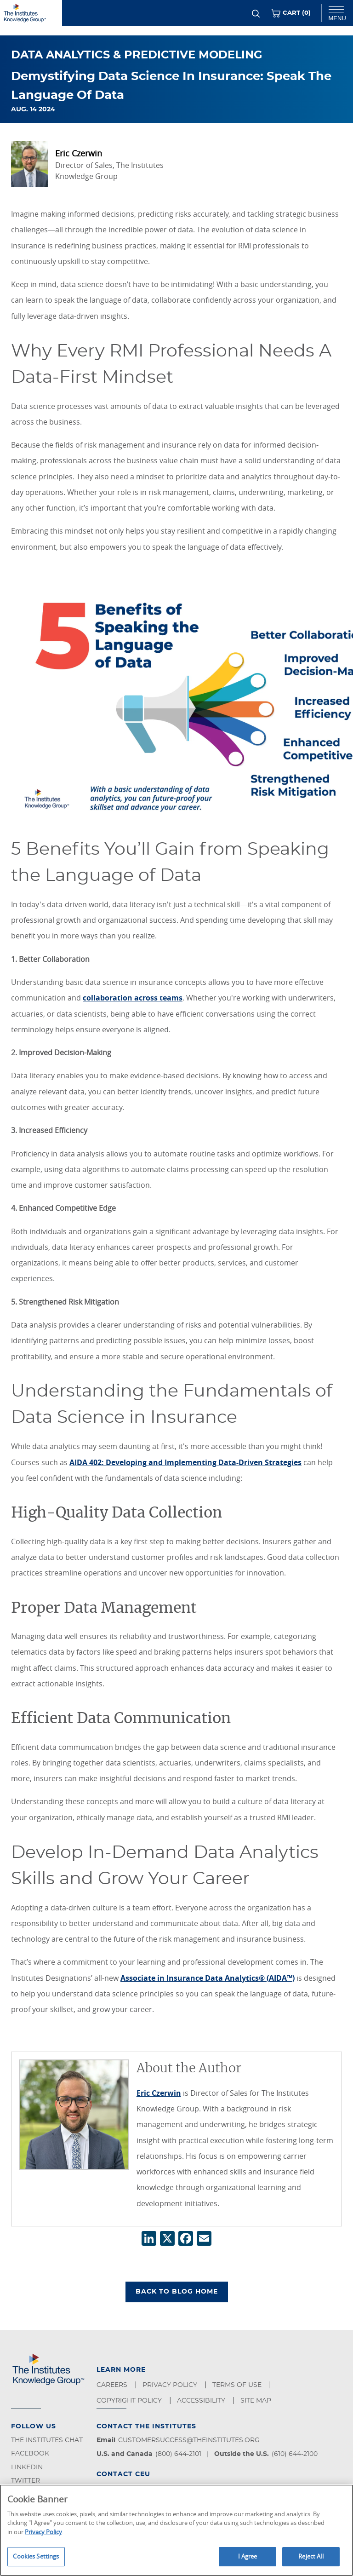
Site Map (256, 2401)
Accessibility (202, 2401)
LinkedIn (27, 2467)
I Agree (247, 2556)
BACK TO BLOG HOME (177, 2291)
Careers (113, 2385)
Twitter (25, 2481)
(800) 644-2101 (178, 2454)
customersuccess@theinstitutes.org (189, 2440)
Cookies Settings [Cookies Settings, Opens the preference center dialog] (36, 2556)
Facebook (30, 2453)
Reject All (310, 2556)
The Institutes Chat (47, 2440)
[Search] (256, 13)
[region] (176, 2530)
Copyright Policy (130, 2401)
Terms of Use (237, 2385)
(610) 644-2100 (295, 2454)
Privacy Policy (170, 2385)
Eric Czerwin (159, 2093)
